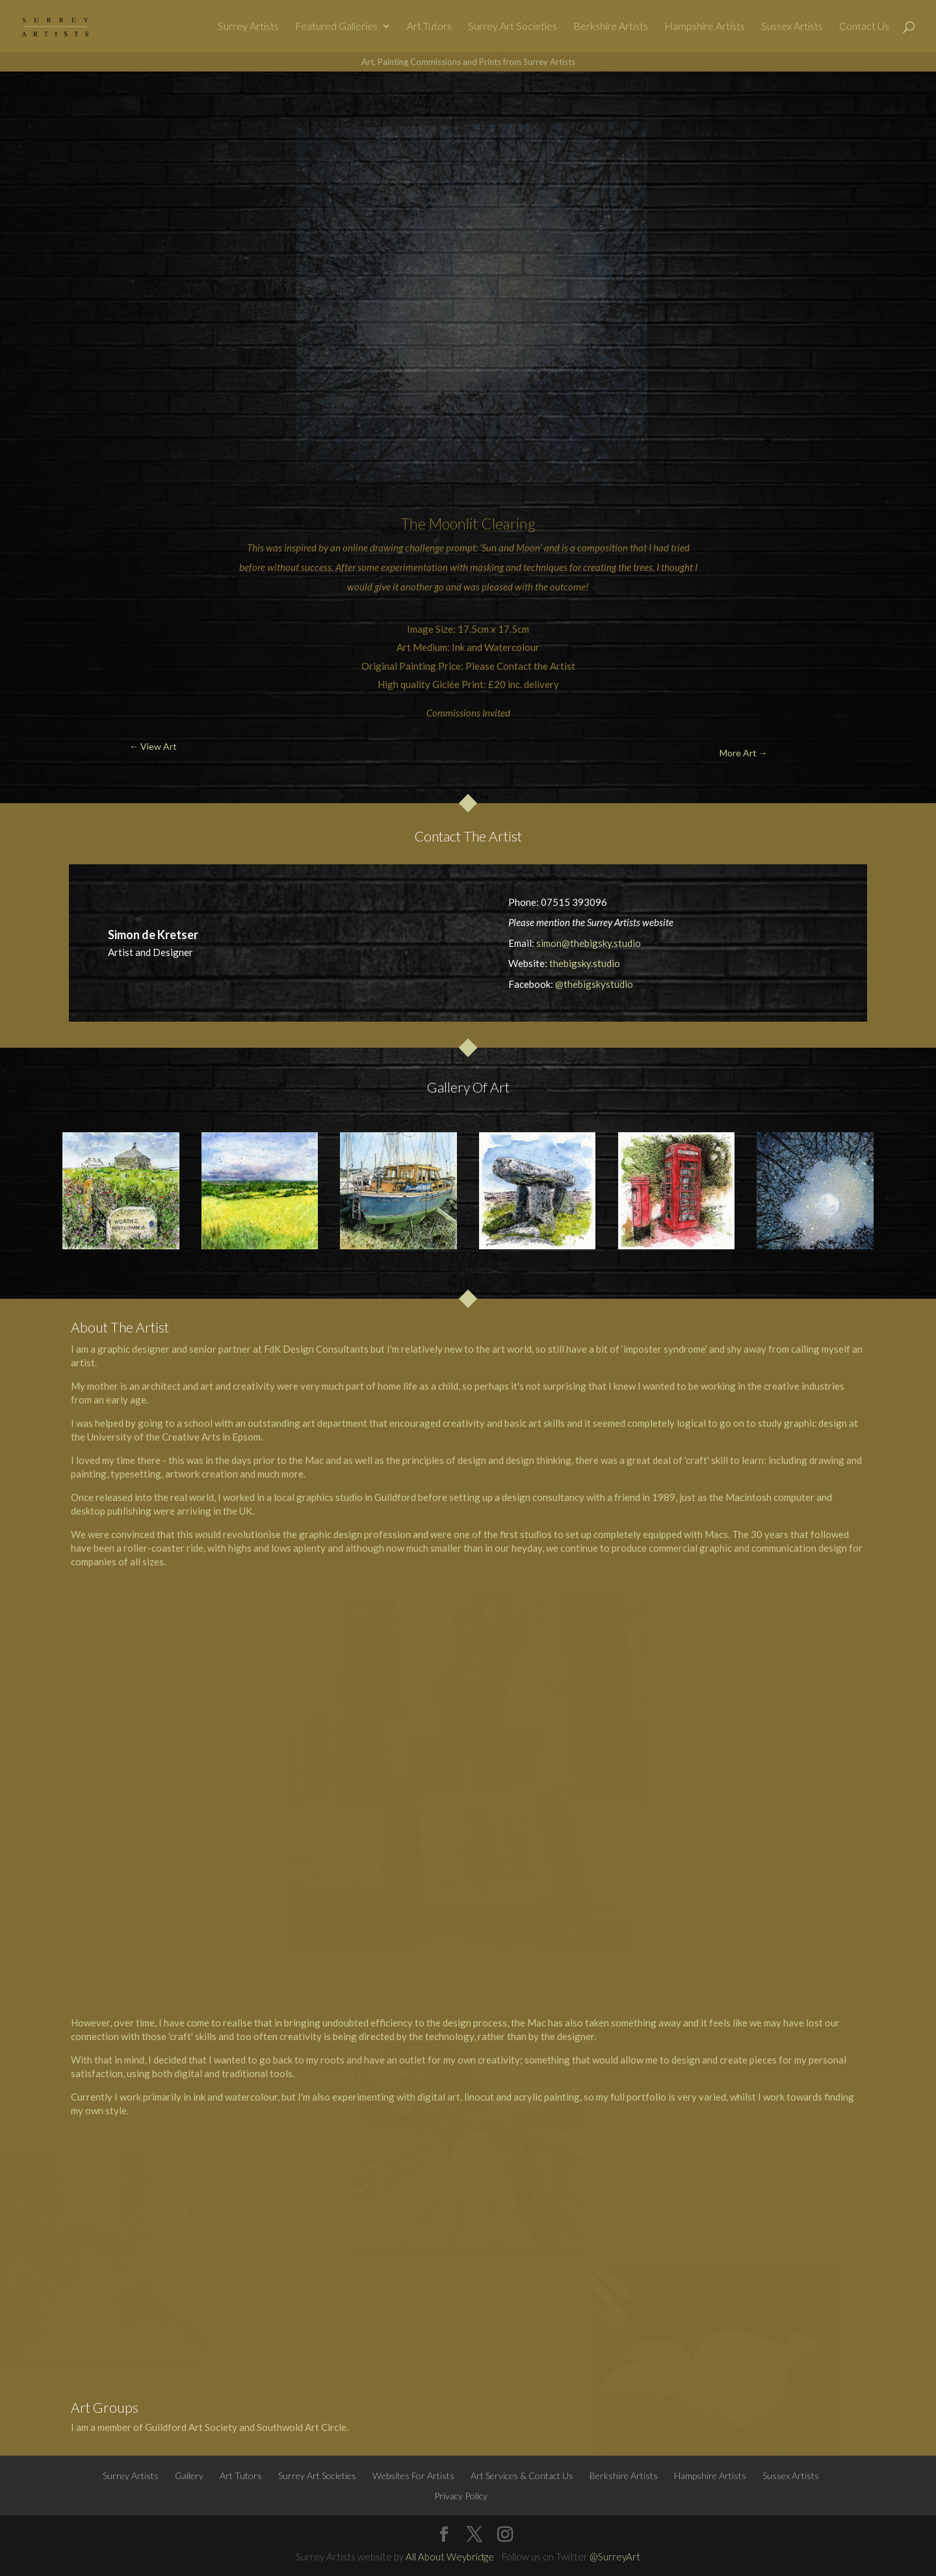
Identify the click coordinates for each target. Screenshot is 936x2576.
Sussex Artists (792, 26)
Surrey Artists (248, 26)
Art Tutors (429, 26)
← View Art (75, 101)
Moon (447, 523)
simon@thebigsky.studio (588, 943)
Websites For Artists (413, 2475)
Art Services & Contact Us (522, 2475)
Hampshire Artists (704, 26)
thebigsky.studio (584, 963)
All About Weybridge (450, 2556)
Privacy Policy (461, 2495)
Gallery (189, 2475)
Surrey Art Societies (512, 26)
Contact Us (864, 26)
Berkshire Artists (610, 26)
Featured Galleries (336, 26)
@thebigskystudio (594, 984)
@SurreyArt (615, 2556)
